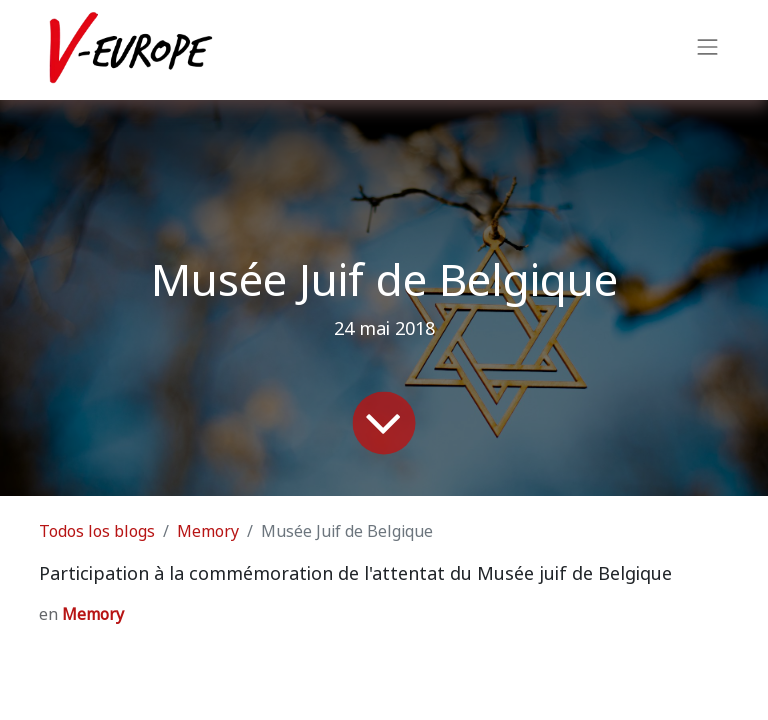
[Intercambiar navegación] (708, 50)
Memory (208, 531)
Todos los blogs (97, 531)
